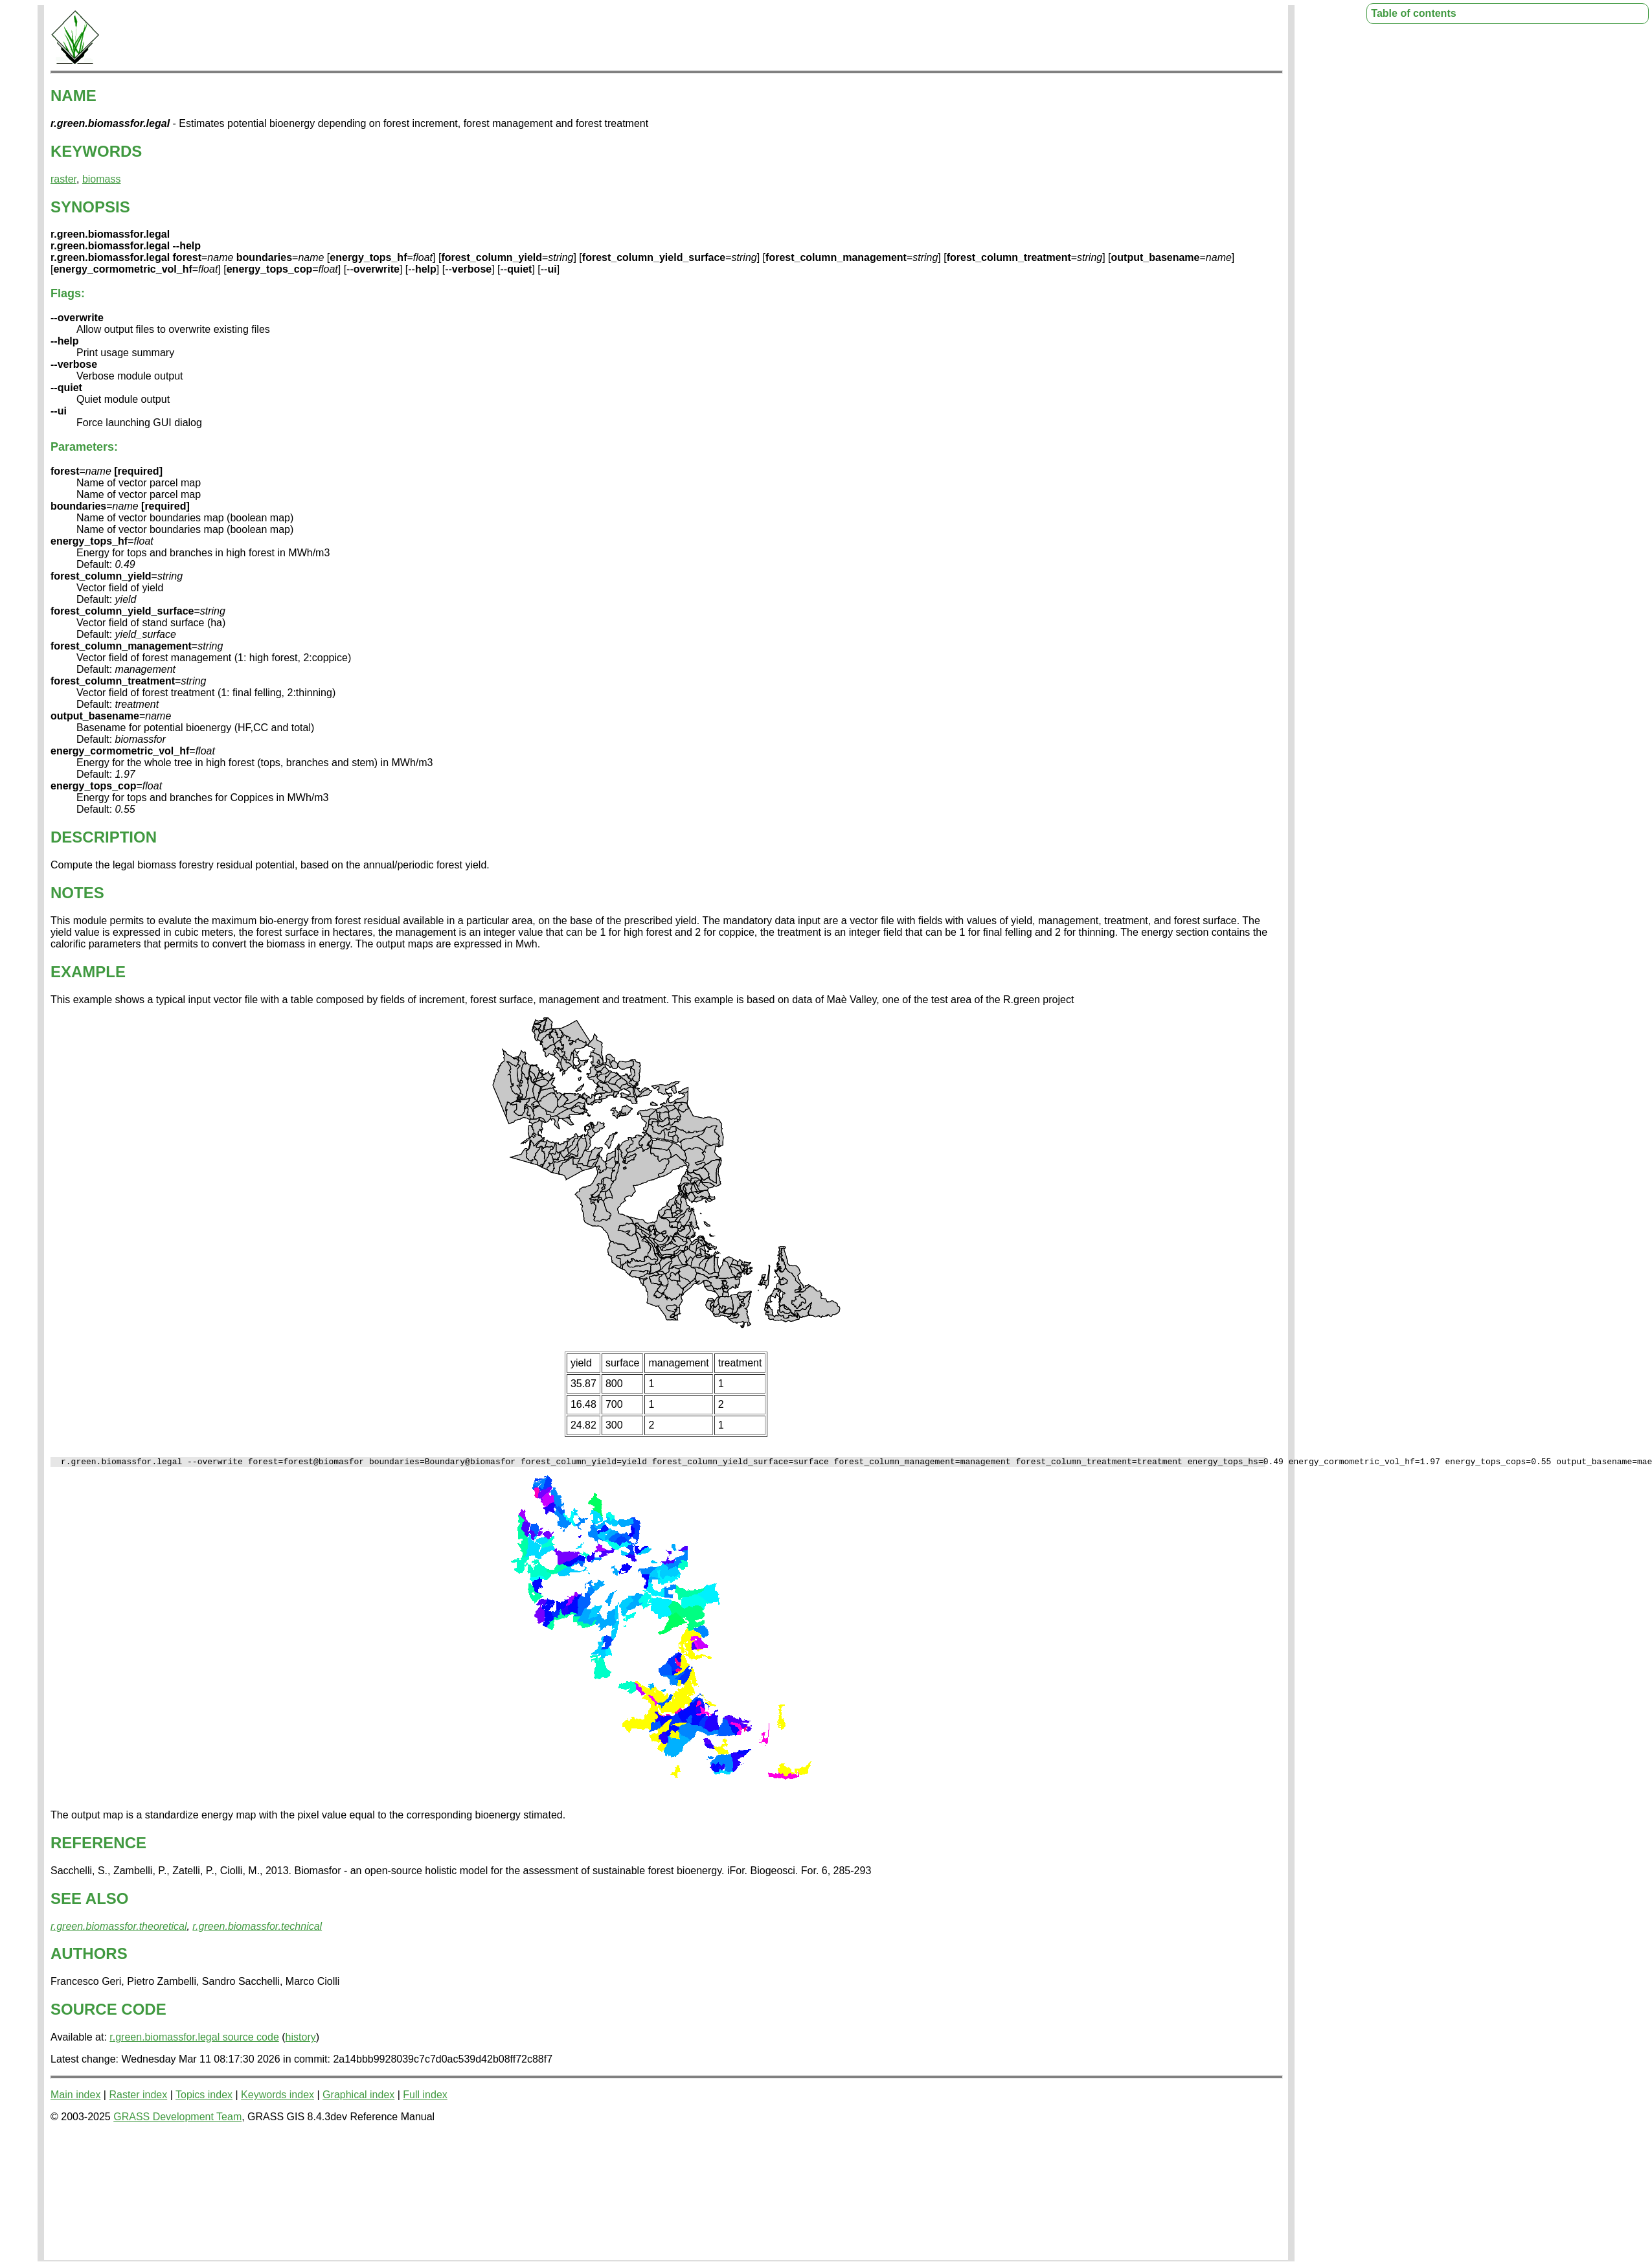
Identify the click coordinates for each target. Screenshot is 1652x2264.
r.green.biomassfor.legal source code (193, 2038)
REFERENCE (98, 1844)
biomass (101, 179)
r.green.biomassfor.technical (257, 1928)
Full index (425, 2096)
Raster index (138, 2096)
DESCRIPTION (104, 837)
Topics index (203, 2096)
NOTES (77, 892)
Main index (75, 2096)
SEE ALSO (89, 1900)
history (301, 2038)
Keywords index (277, 2096)
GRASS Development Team (177, 2118)
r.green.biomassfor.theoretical (119, 1928)
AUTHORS (89, 1955)
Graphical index (358, 2096)
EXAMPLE (88, 971)
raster (63, 179)
